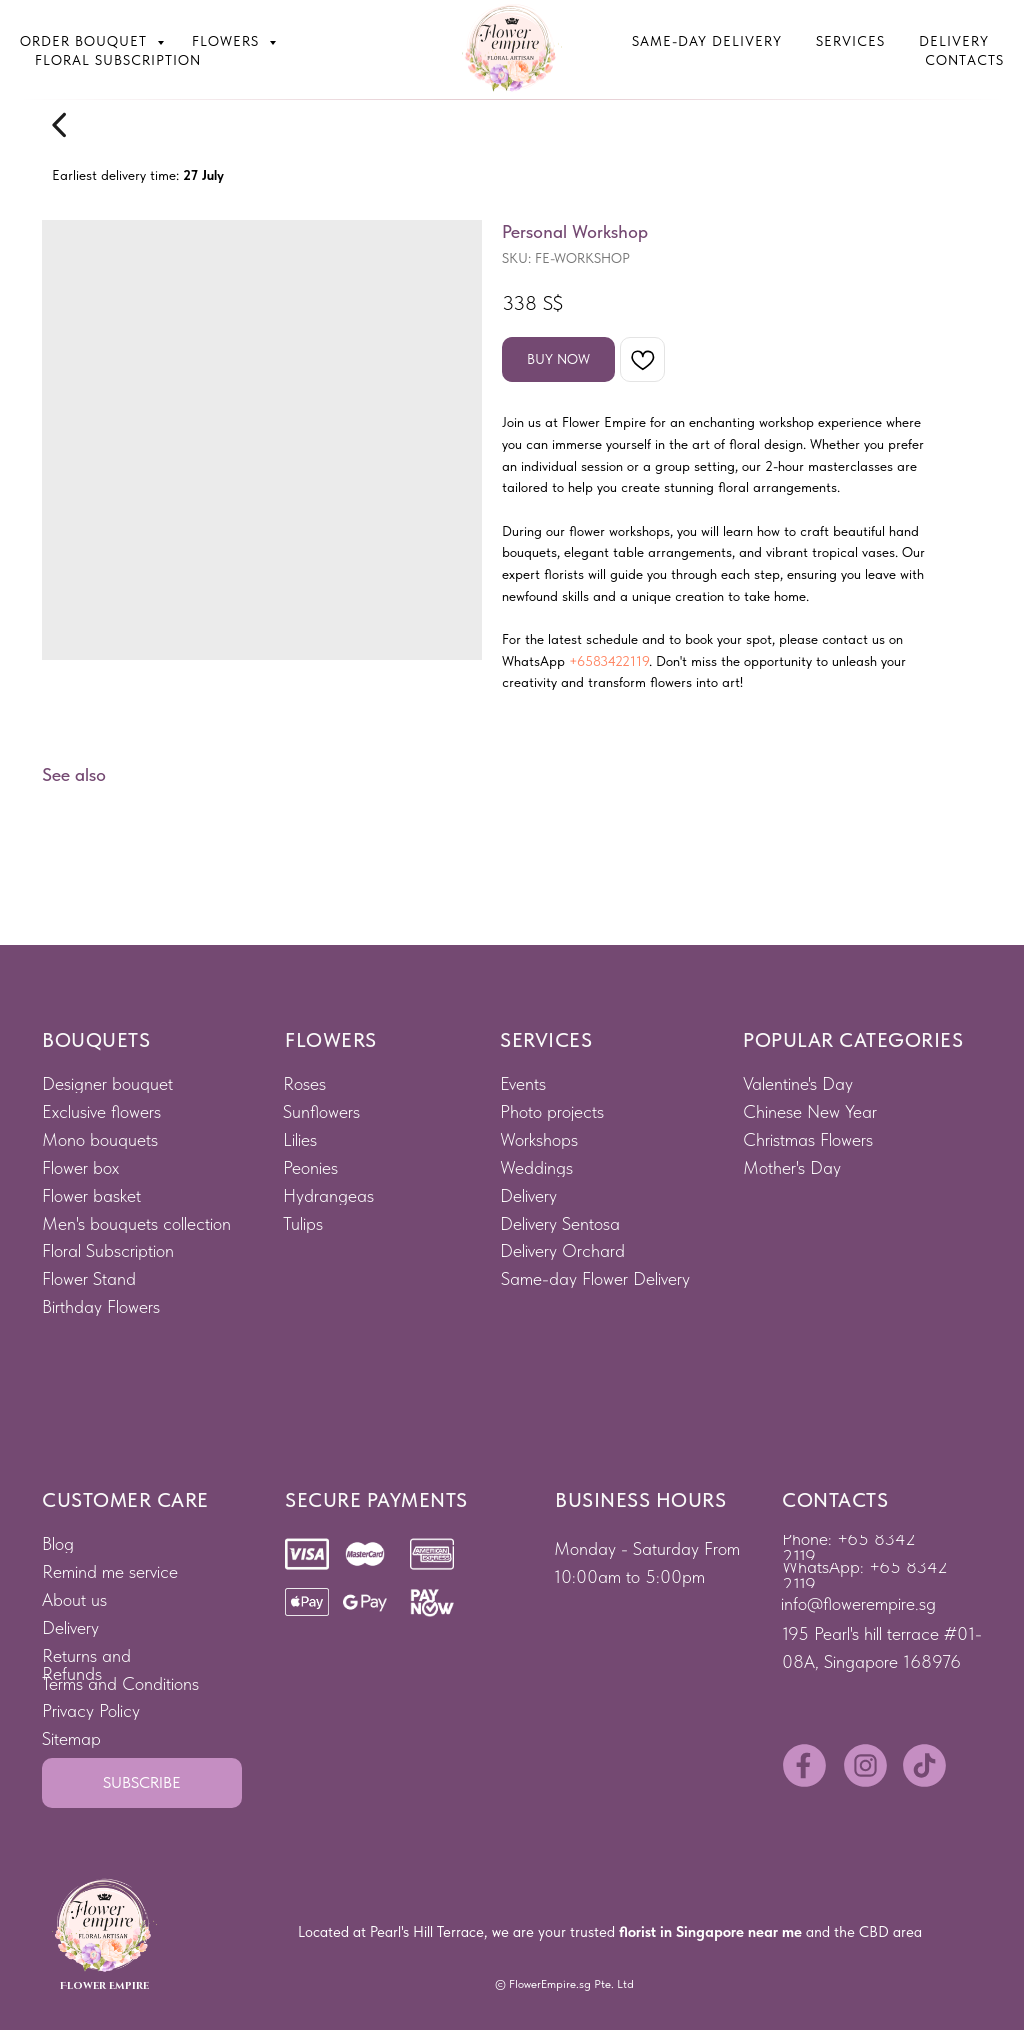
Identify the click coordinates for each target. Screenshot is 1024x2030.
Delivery (954, 41)
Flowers (228, 41)
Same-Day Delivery (707, 41)
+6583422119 (609, 661)
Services (850, 41)
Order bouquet (86, 41)
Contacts (964, 60)
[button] (142, 1783)
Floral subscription (118, 60)
